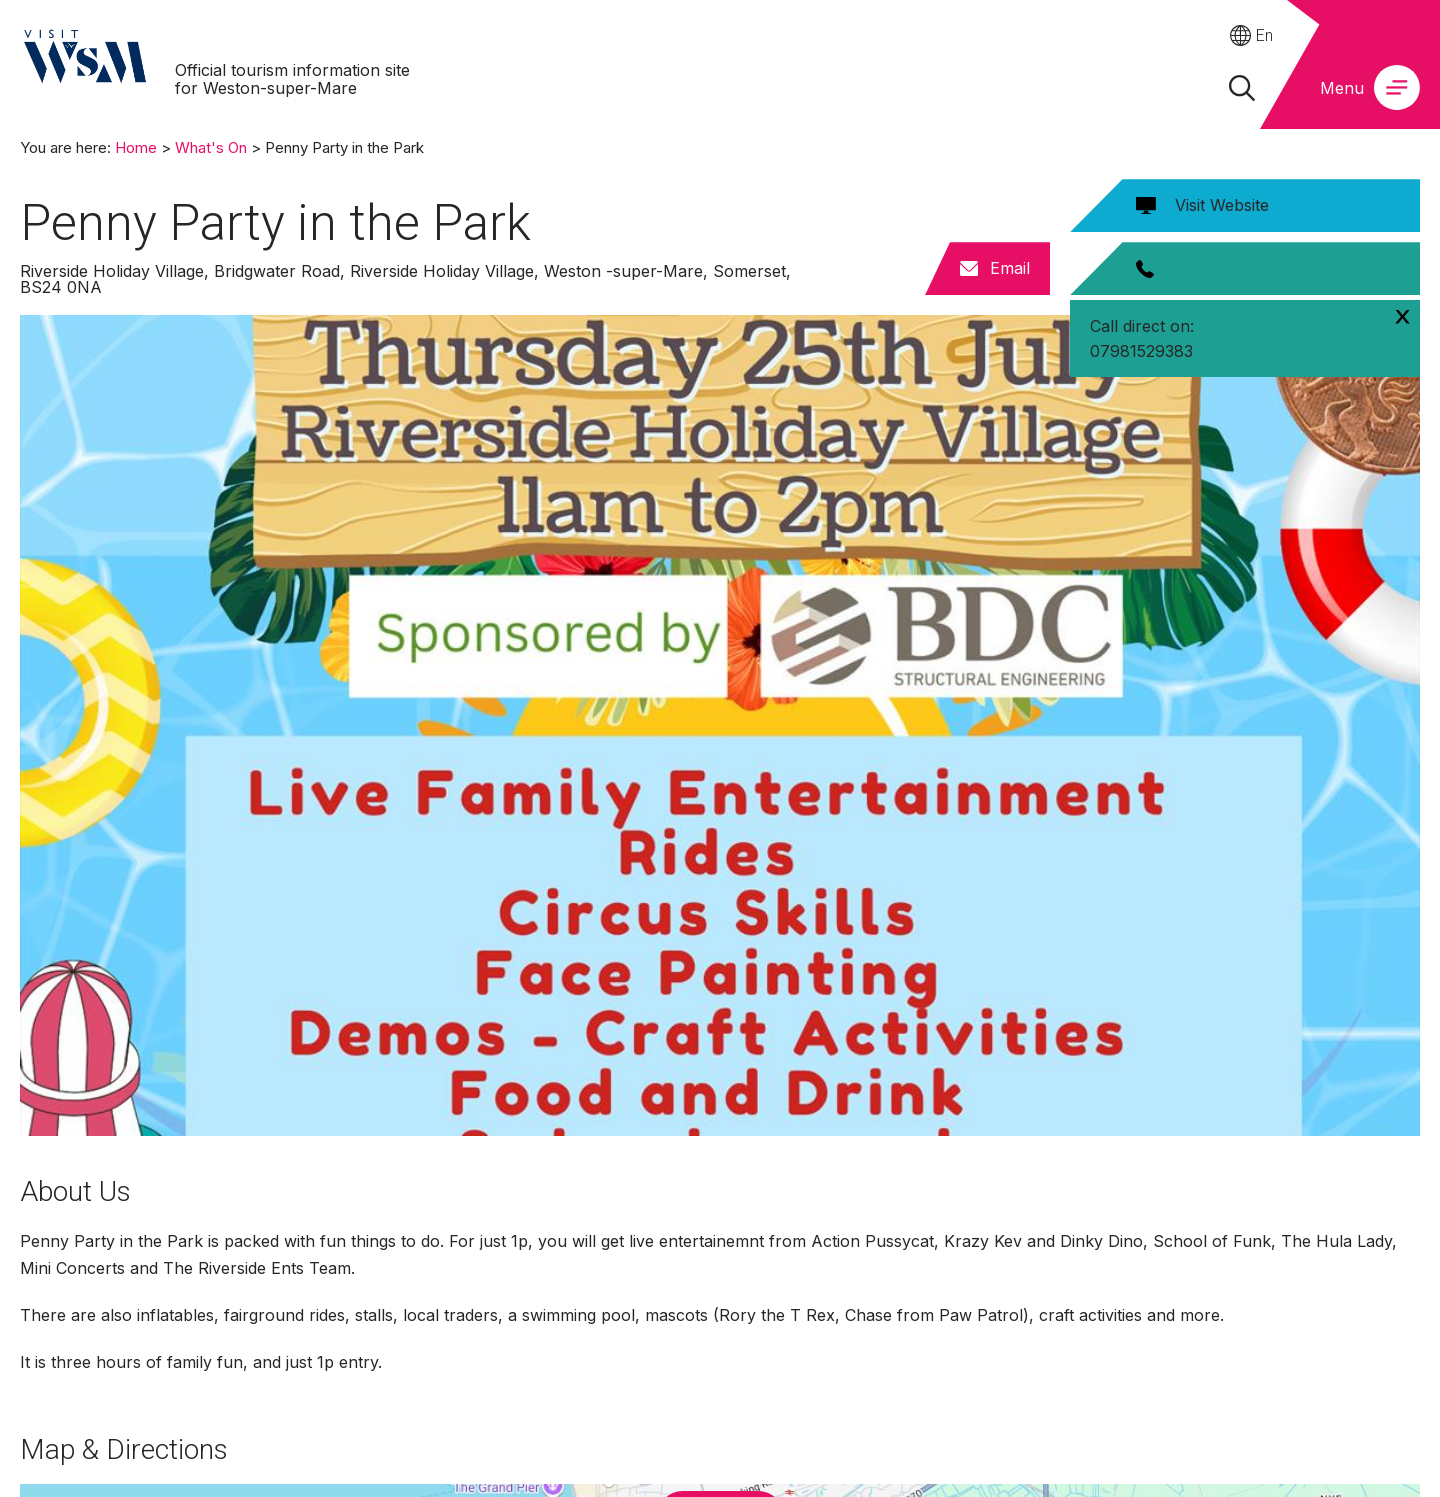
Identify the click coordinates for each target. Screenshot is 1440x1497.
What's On (211, 147)
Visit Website (1222, 205)
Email (1010, 268)
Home (136, 147)
